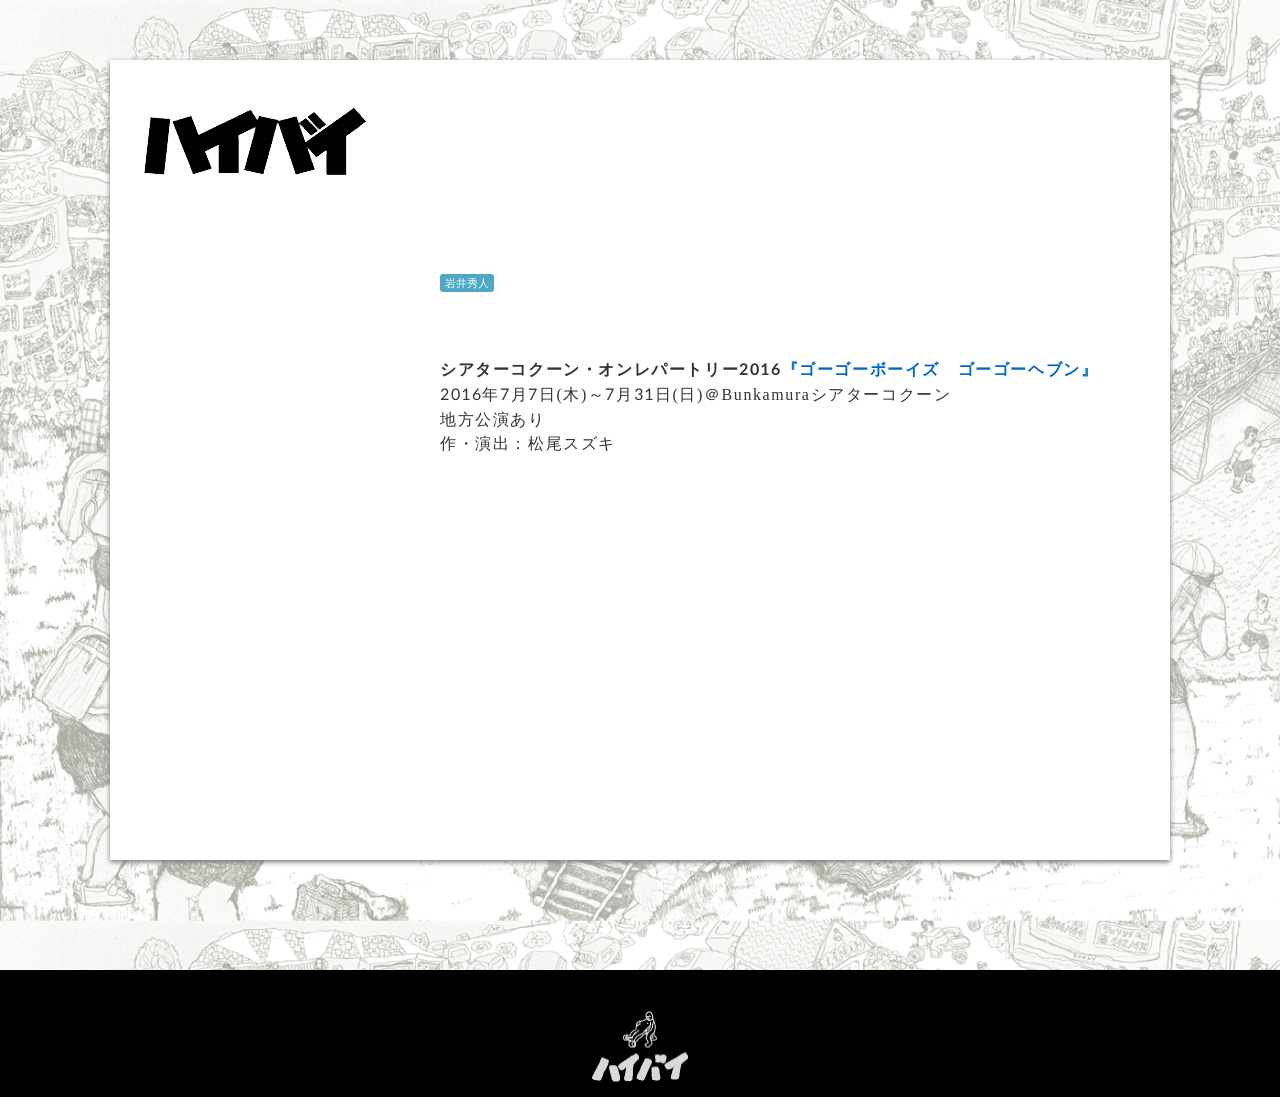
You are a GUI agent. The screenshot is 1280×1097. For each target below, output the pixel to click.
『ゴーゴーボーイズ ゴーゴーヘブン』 (940, 368)
